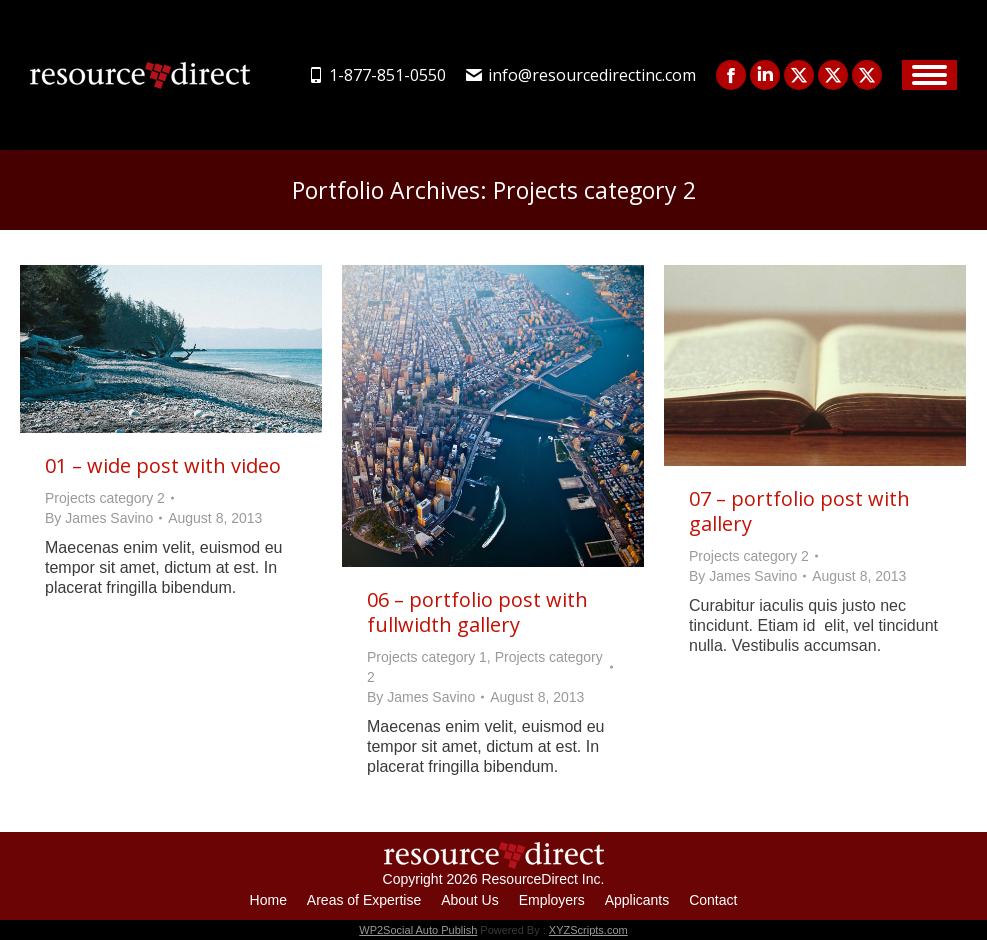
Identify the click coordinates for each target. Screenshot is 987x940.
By (99, 518)
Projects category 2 (105, 498)
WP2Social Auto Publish (418, 930)
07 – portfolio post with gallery (799, 511)
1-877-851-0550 (377, 75)
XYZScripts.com (588, 930)
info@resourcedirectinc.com (581, 75)
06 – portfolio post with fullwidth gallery (477, 612)
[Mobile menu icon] (929, 75)
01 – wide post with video (163, 465)
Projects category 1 (427, 657)
